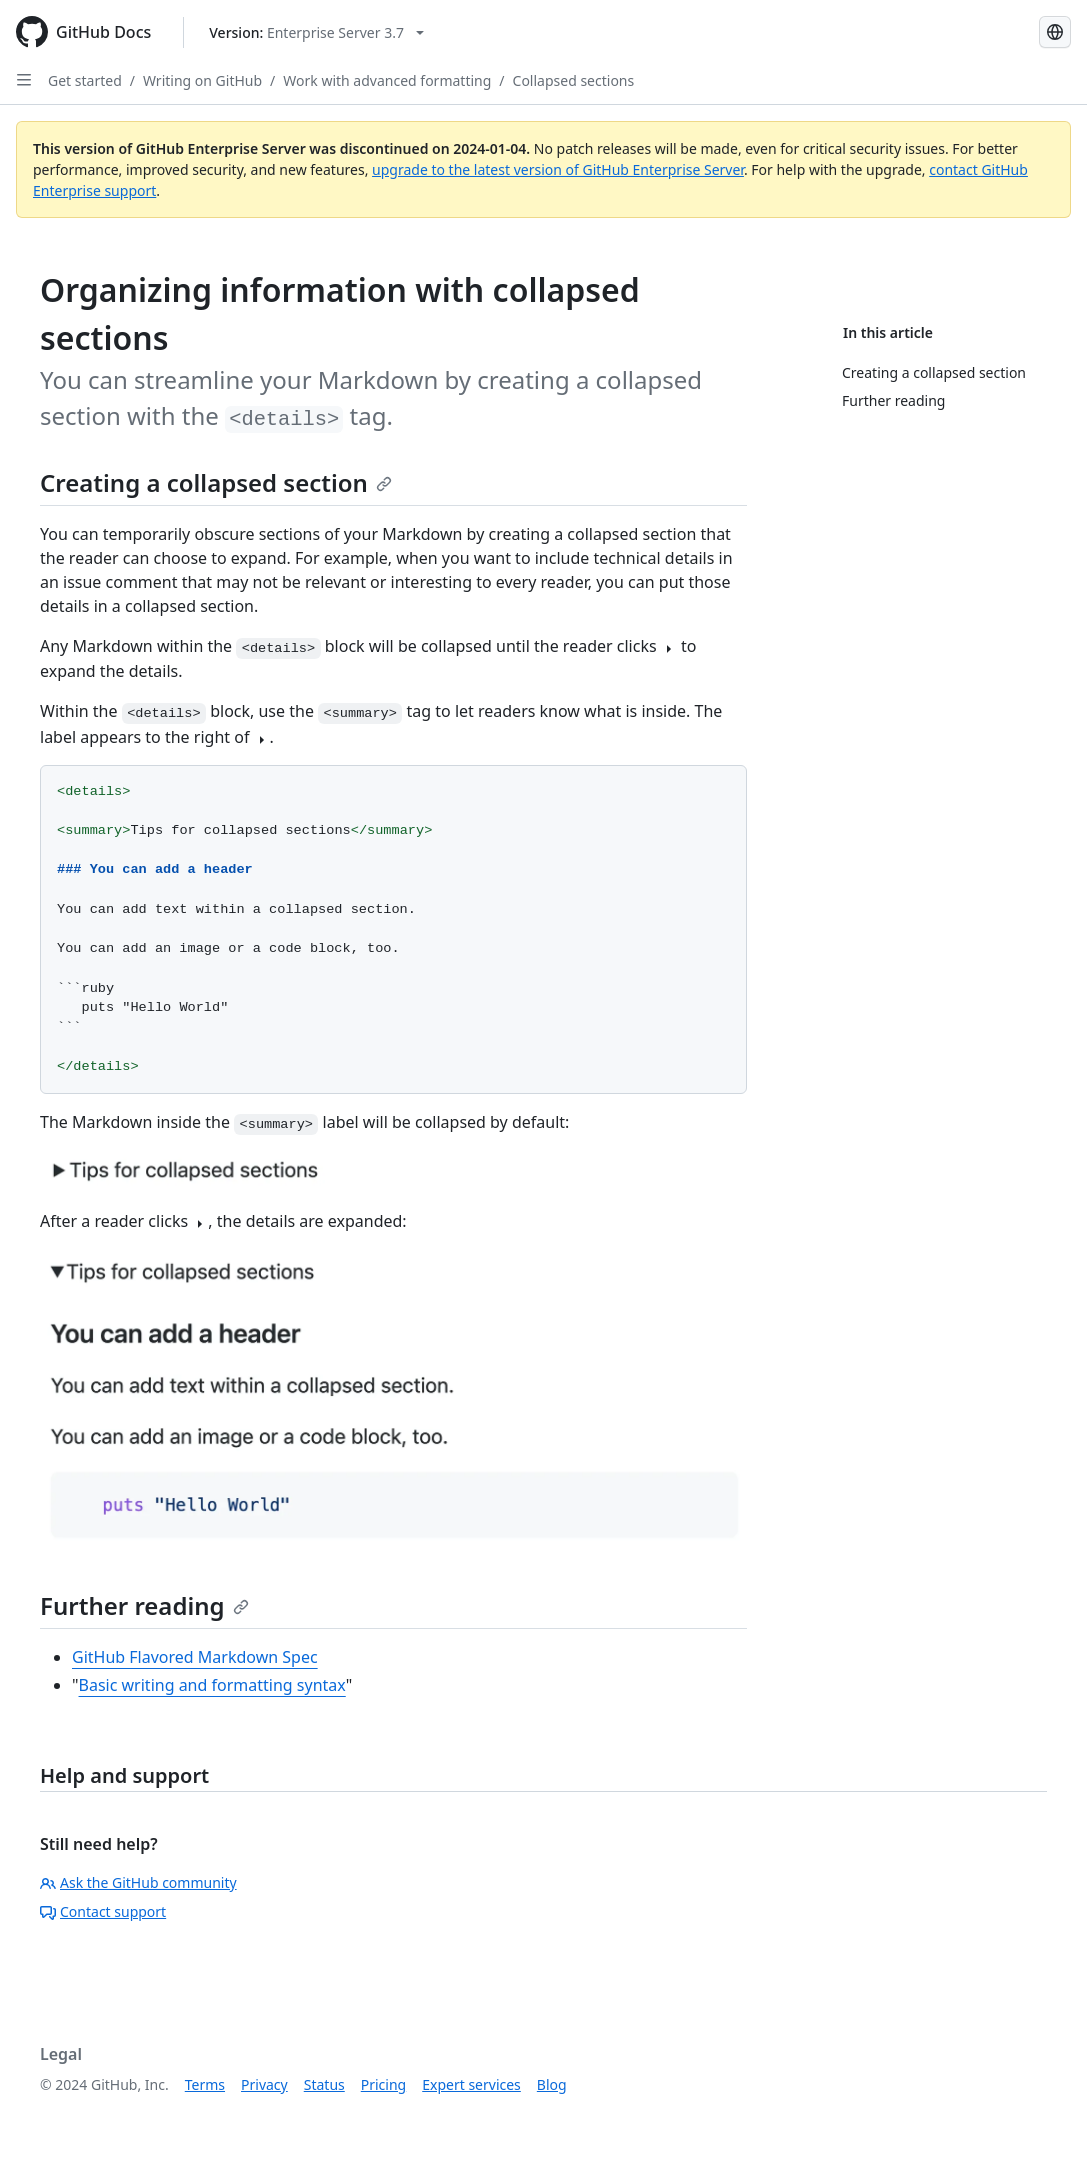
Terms (205, 2084)
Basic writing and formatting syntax (212, 1685)
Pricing (383, 2084)
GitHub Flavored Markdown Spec (195, 1657)
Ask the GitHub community (138, 1882)
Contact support (103, 1911)
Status (324, 2084)
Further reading (144, 1605)
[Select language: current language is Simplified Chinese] (1055, 32)
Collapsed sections (574, 80)
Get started (85, 80)
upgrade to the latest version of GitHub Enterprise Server (558, 169)
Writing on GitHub (202, 80)
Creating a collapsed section (216, 482)
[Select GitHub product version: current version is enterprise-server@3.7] (316, 32)
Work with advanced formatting (387, 80)
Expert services (471, 2084)
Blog (552, 2084)
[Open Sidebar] (24, 80)
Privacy (264, 2084)
